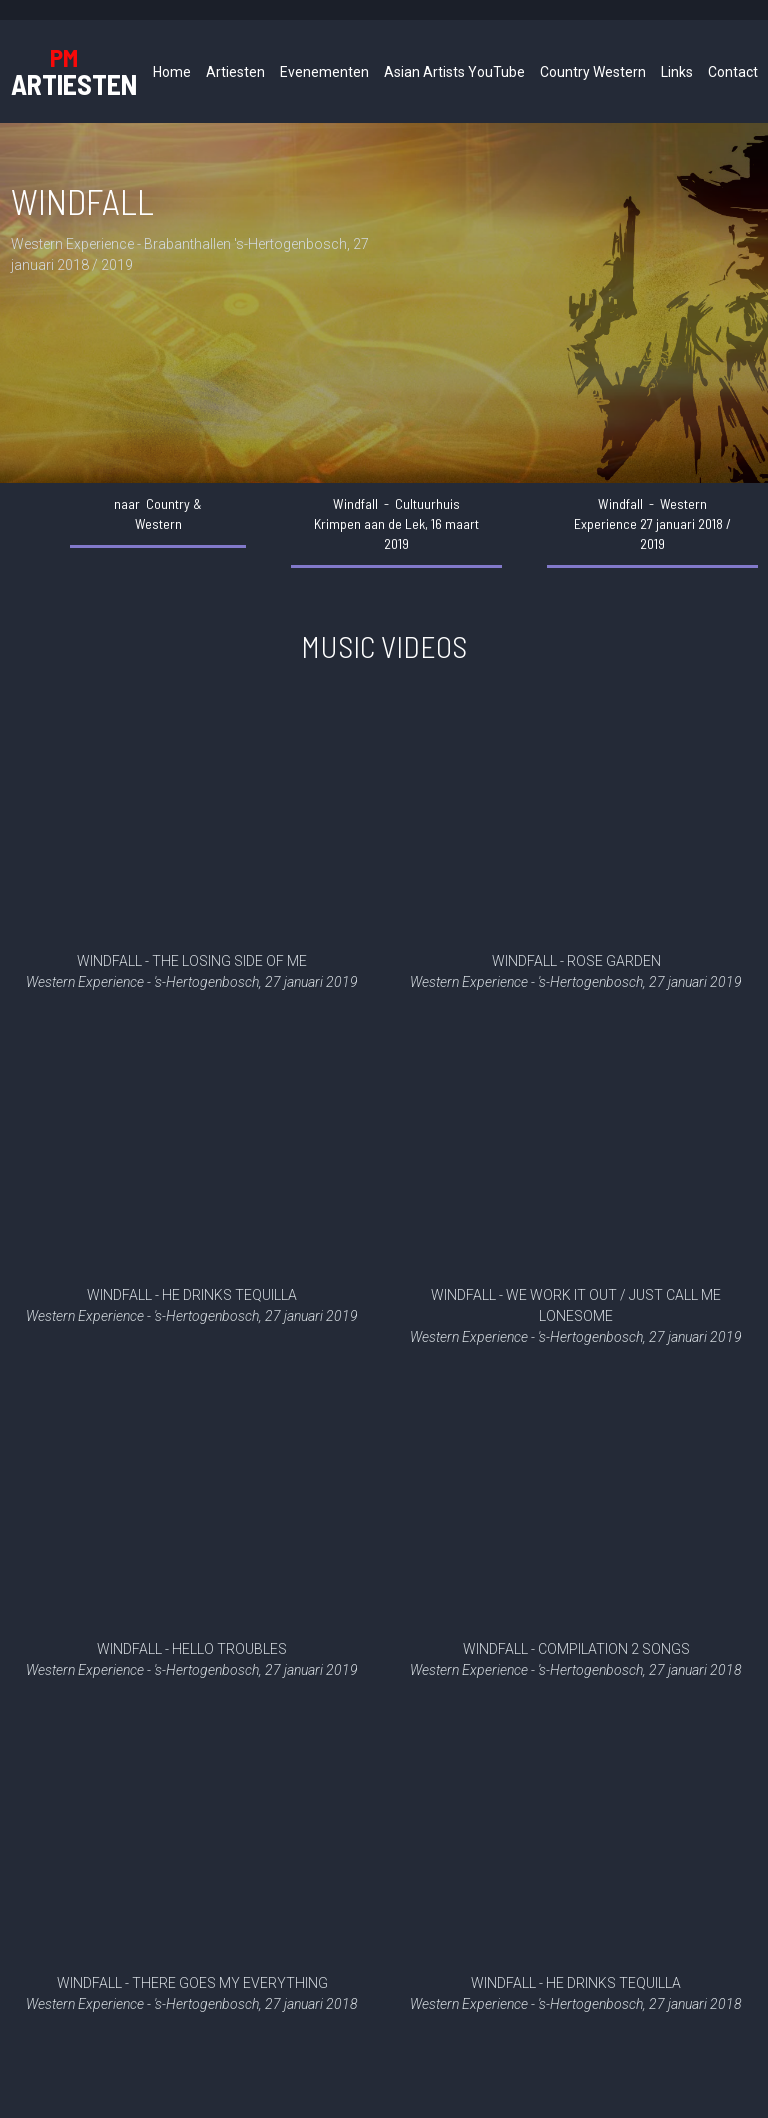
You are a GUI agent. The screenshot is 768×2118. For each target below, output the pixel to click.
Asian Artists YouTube (454, 72)
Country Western (593, 72)
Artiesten (235, 72)
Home (172, 72)
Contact (733, 72)
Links (677, 72)
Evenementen (324, 72)
